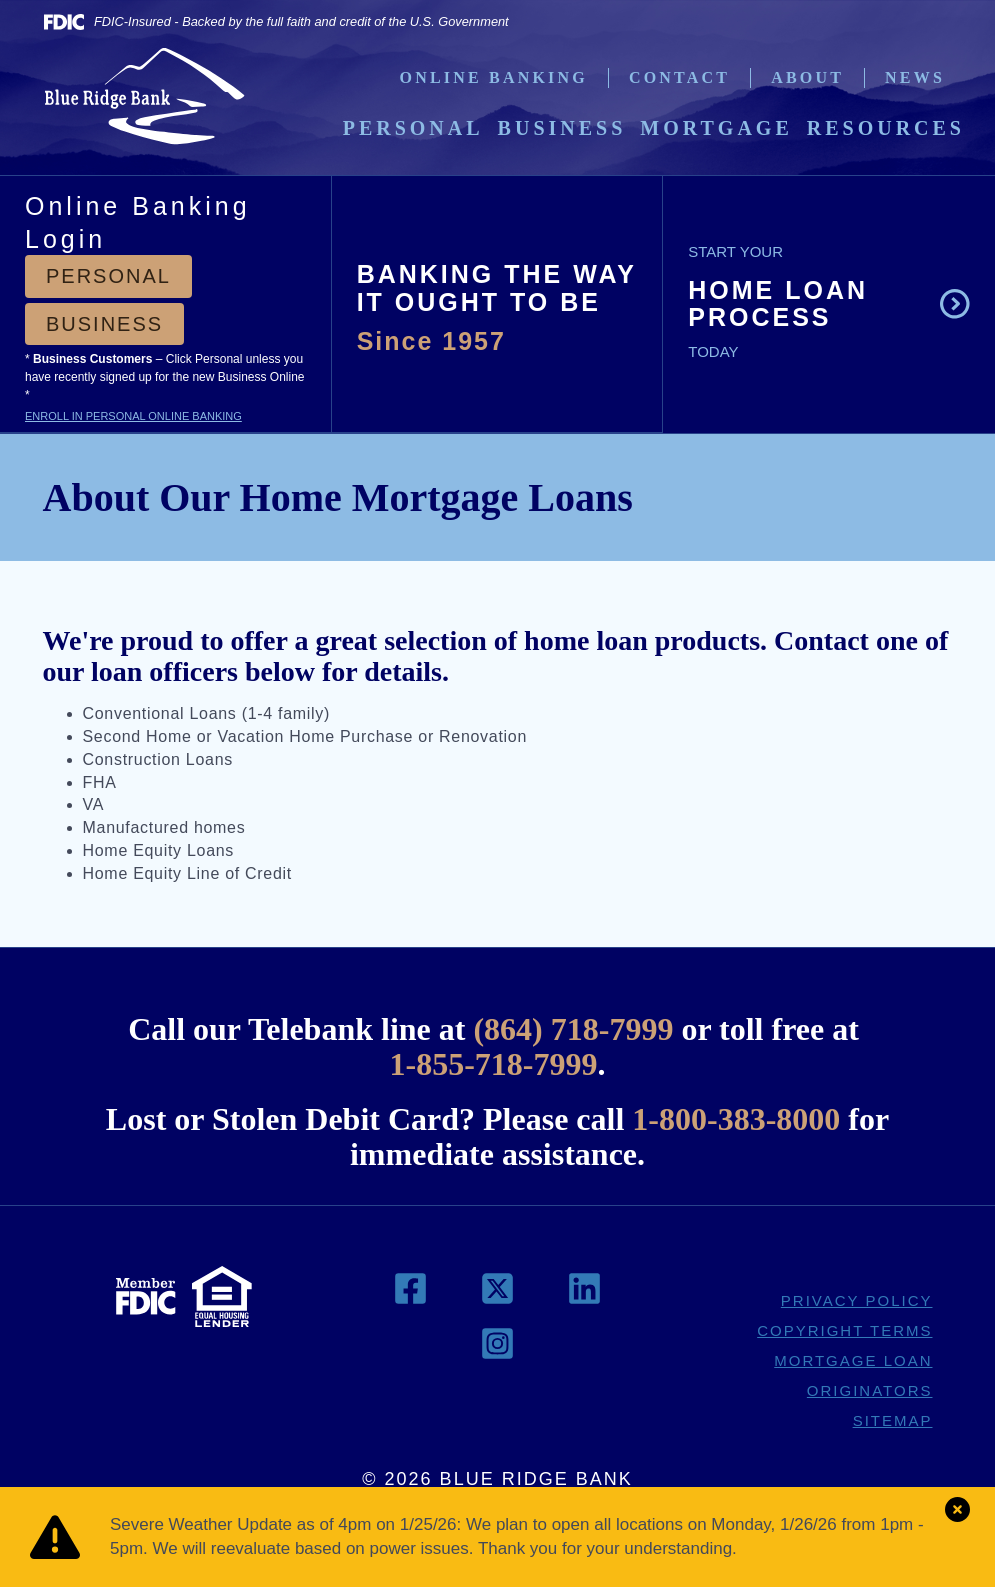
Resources (886, 128)
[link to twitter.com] (500, 1295)
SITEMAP (893, 1420)
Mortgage (716, 128)
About (807, 77)
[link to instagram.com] (497, 1350)
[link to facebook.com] (413, 1295)
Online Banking (494, 77)
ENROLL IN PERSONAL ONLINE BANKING (133, 416)
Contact (679, 77)
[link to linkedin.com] (584, 1295)
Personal (413, 128)
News (915, 77)
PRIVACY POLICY (857, 1300)
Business (562, 128)
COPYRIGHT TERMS (844, 1330)
